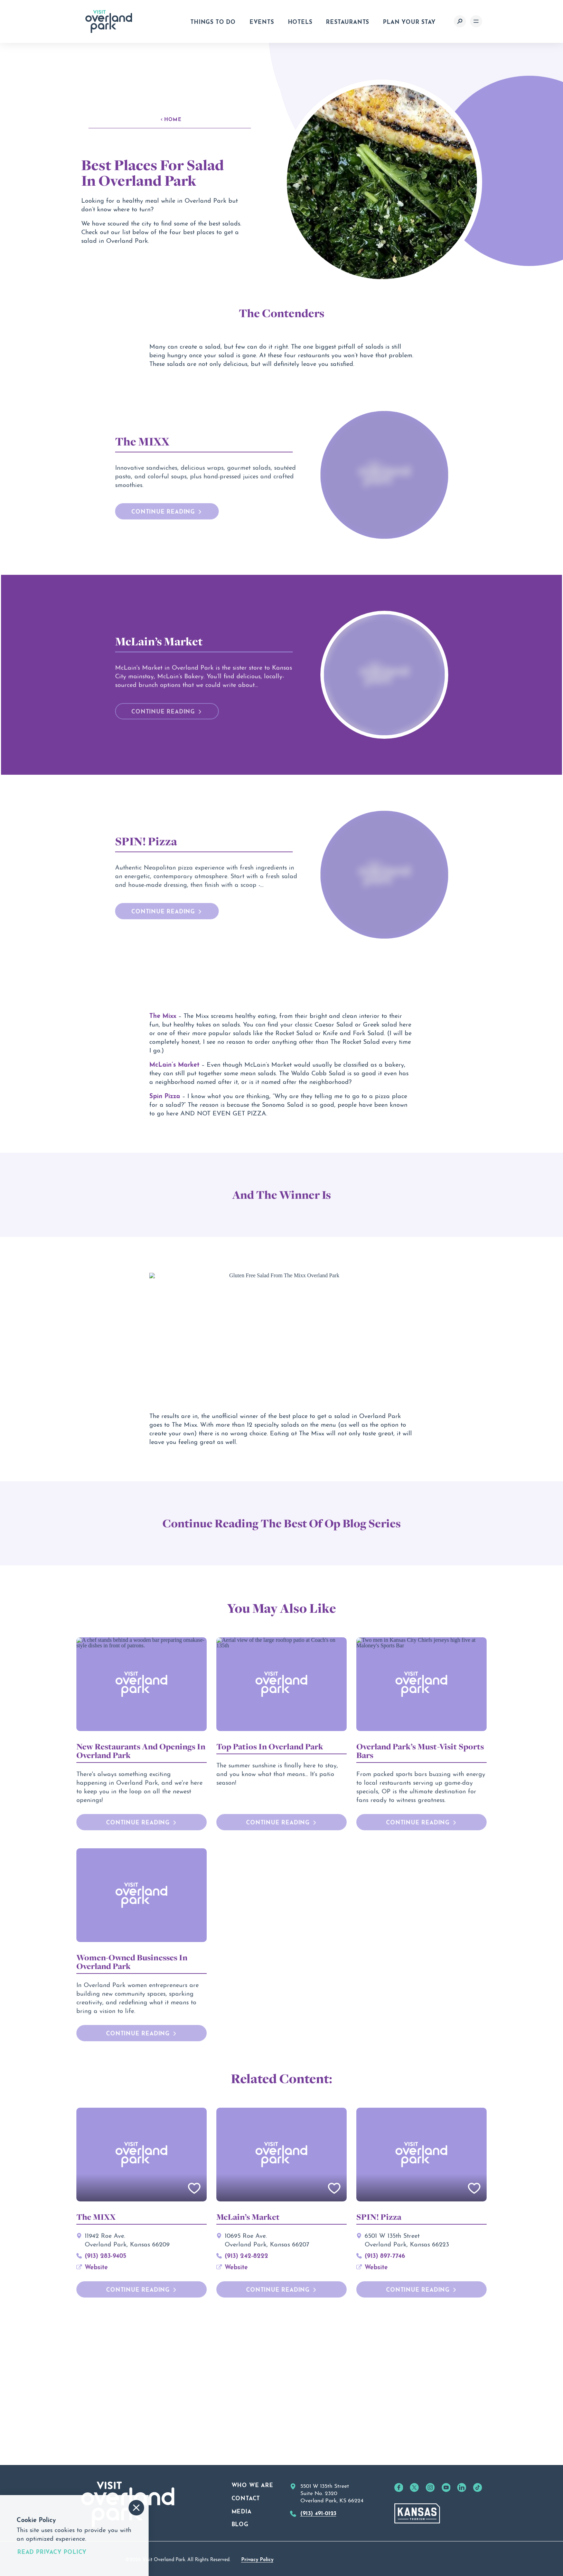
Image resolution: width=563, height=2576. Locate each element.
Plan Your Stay (409, 21)
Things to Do (213, 21)
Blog (240, 2567)
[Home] (108, 21)
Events (262, 21)
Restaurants (347, 21)
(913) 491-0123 (318, 2556)
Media (242, 2554)
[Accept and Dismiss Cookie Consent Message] (136, 2507)
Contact (246, 2541)
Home (171, 118)
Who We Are (252, 2528)
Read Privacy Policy (52, 2551)
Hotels (300, 21)
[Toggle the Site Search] (460, 21)
